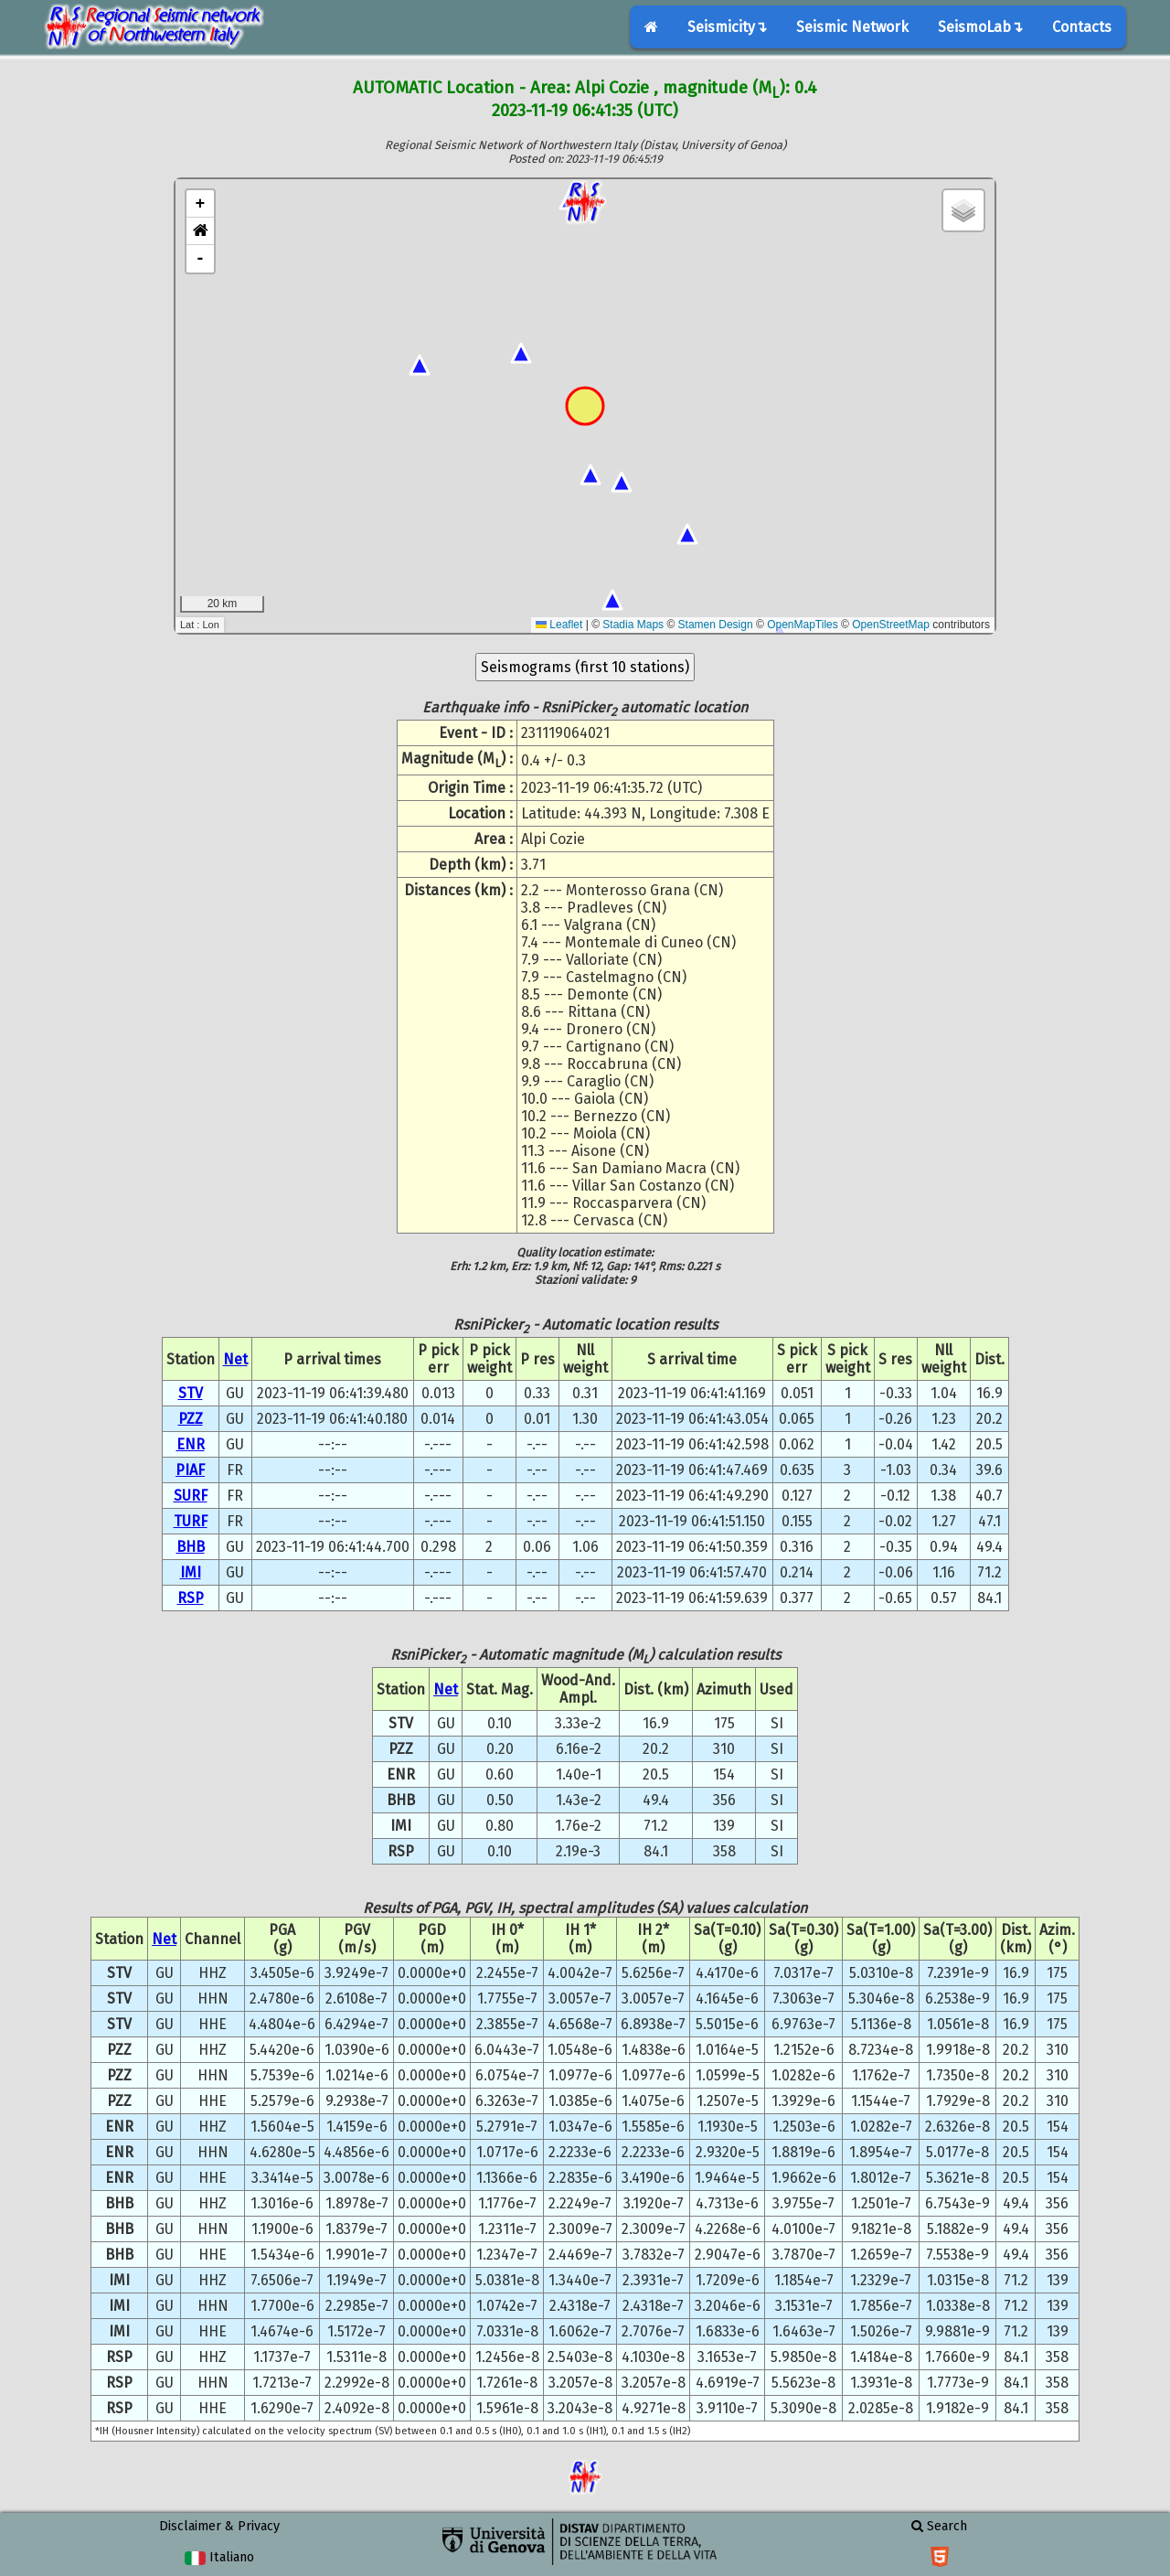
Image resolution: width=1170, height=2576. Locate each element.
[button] (200, 231)
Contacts (1082, 27)
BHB (190, 1546)
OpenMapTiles (802, 624)
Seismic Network (852, 27)
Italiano (219, 2557)
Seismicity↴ (727, 27)
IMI (190, 1572)
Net (235, 1359)
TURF (190, 1521)
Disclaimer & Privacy (219, 2526)
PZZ (190, 1418)
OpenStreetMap (891, 624)
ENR (190, 1444)
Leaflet (559, 624)
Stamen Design (715, 624)
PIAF (190, 1470)
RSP (190, 1598)
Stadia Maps (633, 624)
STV (190, 1393)
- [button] (201, 259)
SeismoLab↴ (980, 27)
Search (939, 2526)
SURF (190, 1495)
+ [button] (201, 204)
